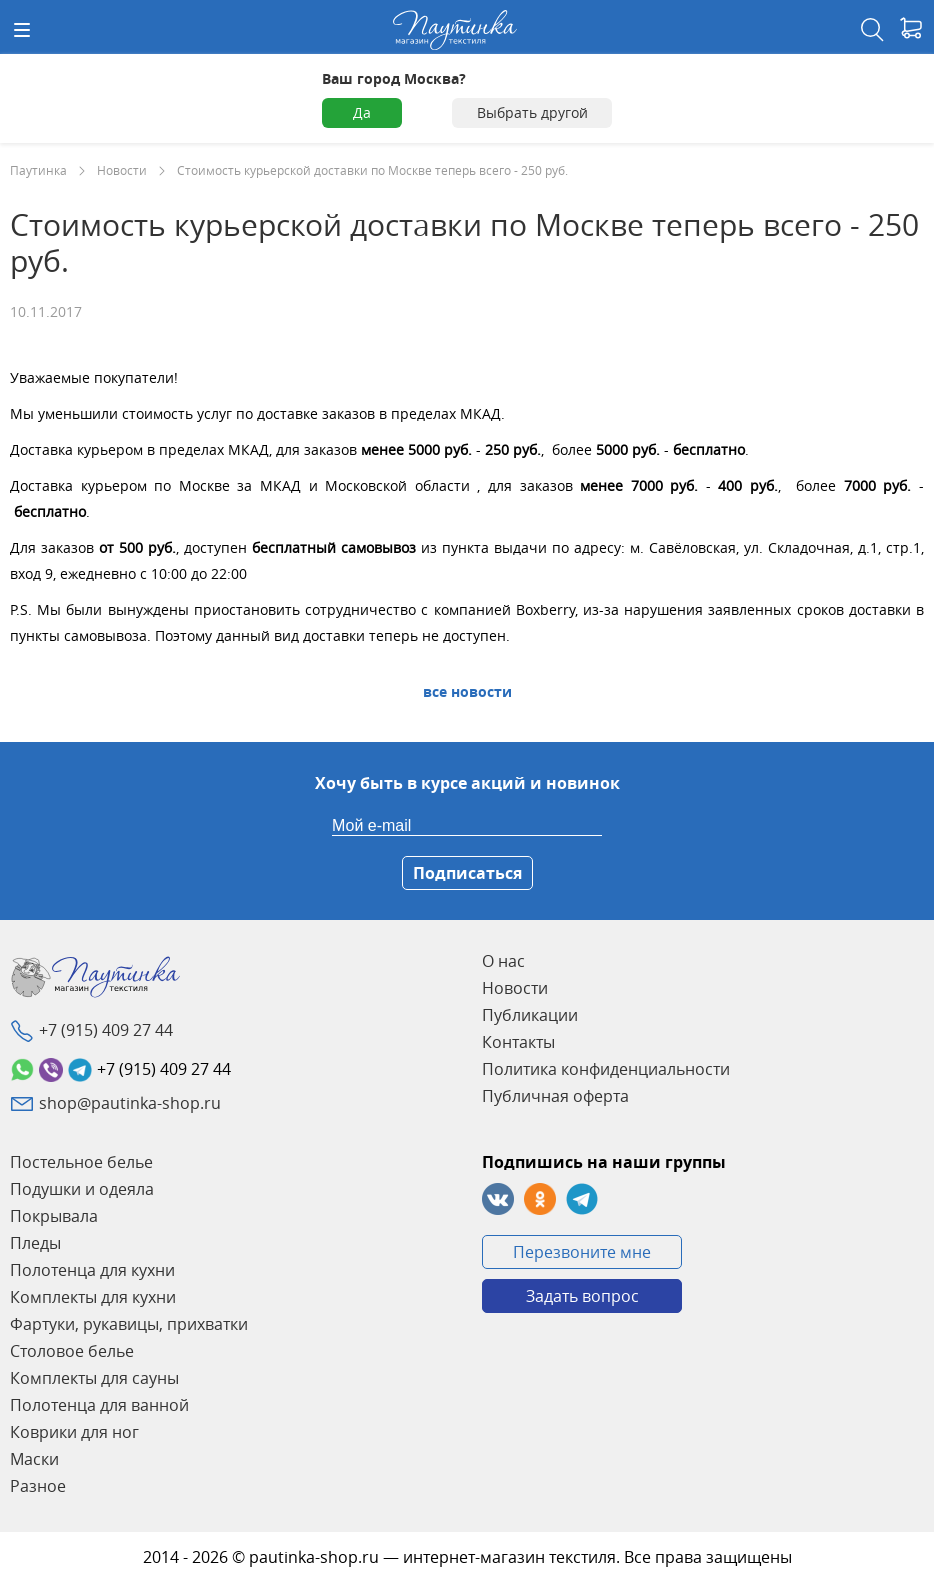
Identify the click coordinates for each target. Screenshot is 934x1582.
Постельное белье (81, 1162)
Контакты (518, 1042)
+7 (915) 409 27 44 (106, 1030)
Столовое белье (72, 1351)
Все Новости (467, 691)
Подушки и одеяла (82, 1189)
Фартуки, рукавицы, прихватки (129, 1324)
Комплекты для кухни (93, 1297)
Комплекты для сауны (94, 1378)
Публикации (530, 1015)
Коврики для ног (74, 1432)
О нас (503, 961)
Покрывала (54, 1216)
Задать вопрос (582, 1296)
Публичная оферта (555, 1096)
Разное (38, 1486)
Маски (34, 1459)
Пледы (35, 1243)
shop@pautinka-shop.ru (130, 1103)
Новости (122, 170)
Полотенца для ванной (99, 1405)
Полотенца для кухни (92, 1270)
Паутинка (38, 170)
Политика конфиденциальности (606, 1069)
